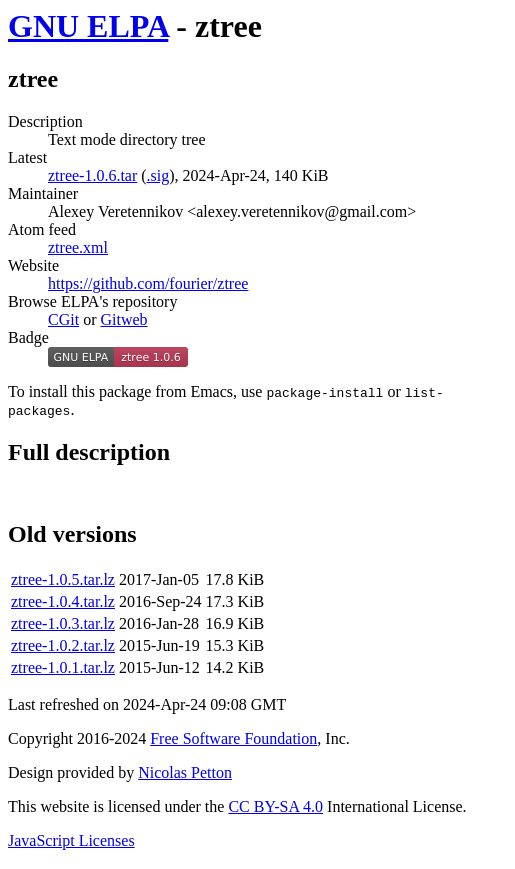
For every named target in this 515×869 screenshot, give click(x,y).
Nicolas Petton (185, 775)
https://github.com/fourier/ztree (148, 283)
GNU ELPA (88, 26)
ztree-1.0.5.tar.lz (63, 582)
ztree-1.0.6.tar (92, 175)
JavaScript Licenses (71, 843)
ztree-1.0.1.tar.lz (63, 670)
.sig (158, 175)
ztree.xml (78, 247)
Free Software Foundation (233, 741)
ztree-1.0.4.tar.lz (63, 604)
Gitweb (123, 319)
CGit (63, 319)
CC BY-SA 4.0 (275, 809)
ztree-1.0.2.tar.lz (63, 648)
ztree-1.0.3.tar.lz (63, 626)
